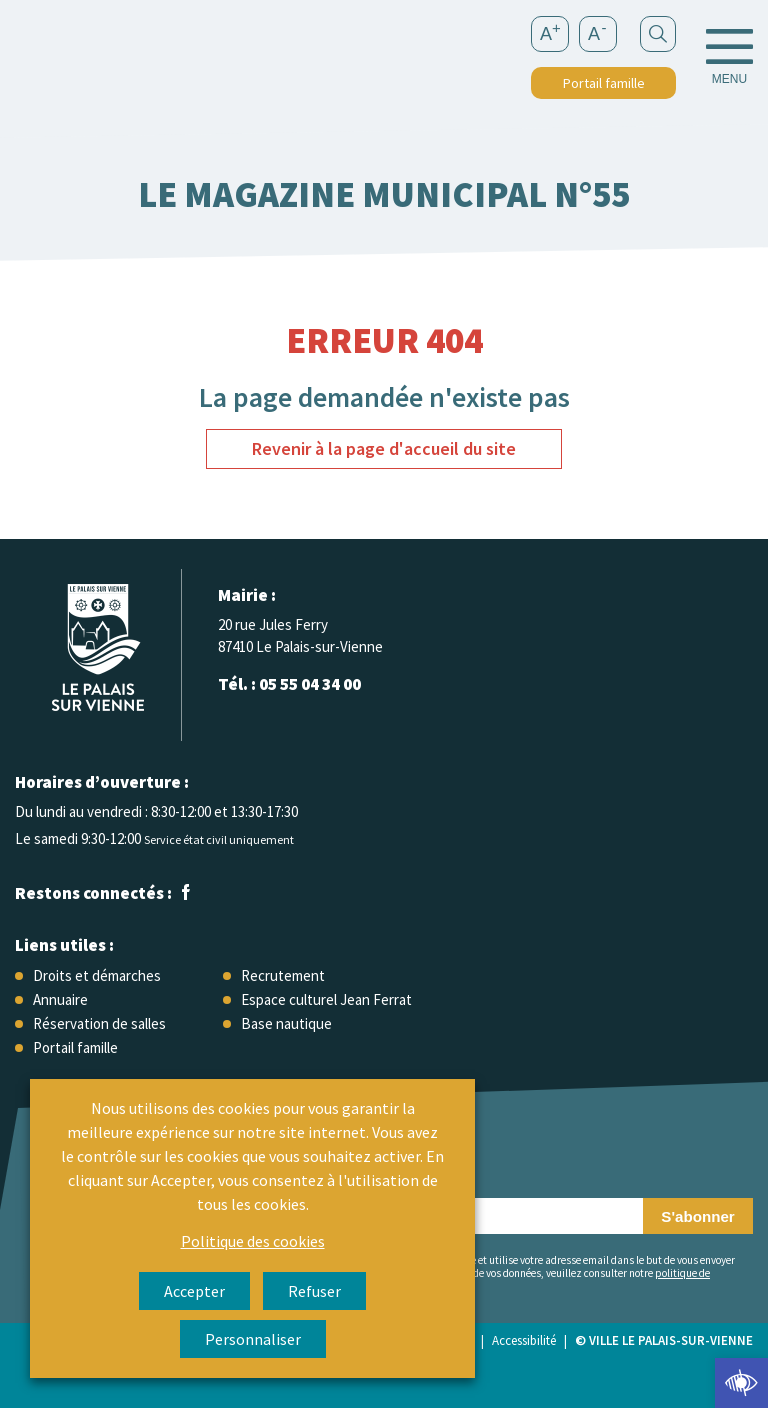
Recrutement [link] (283, 975)
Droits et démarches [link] (97, 975)
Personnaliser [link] (253, 1339)
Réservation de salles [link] (99, 1023)
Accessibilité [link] (524, 1340)
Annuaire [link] (60, 999)
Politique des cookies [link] (253, 1241)
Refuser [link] (314, 1291)
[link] (741, 1383)
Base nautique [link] (286, 1023)
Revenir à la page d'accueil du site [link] (384, 448)
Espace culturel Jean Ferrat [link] (326, 999)
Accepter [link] (194, 1291)
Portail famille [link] (604, 83)
